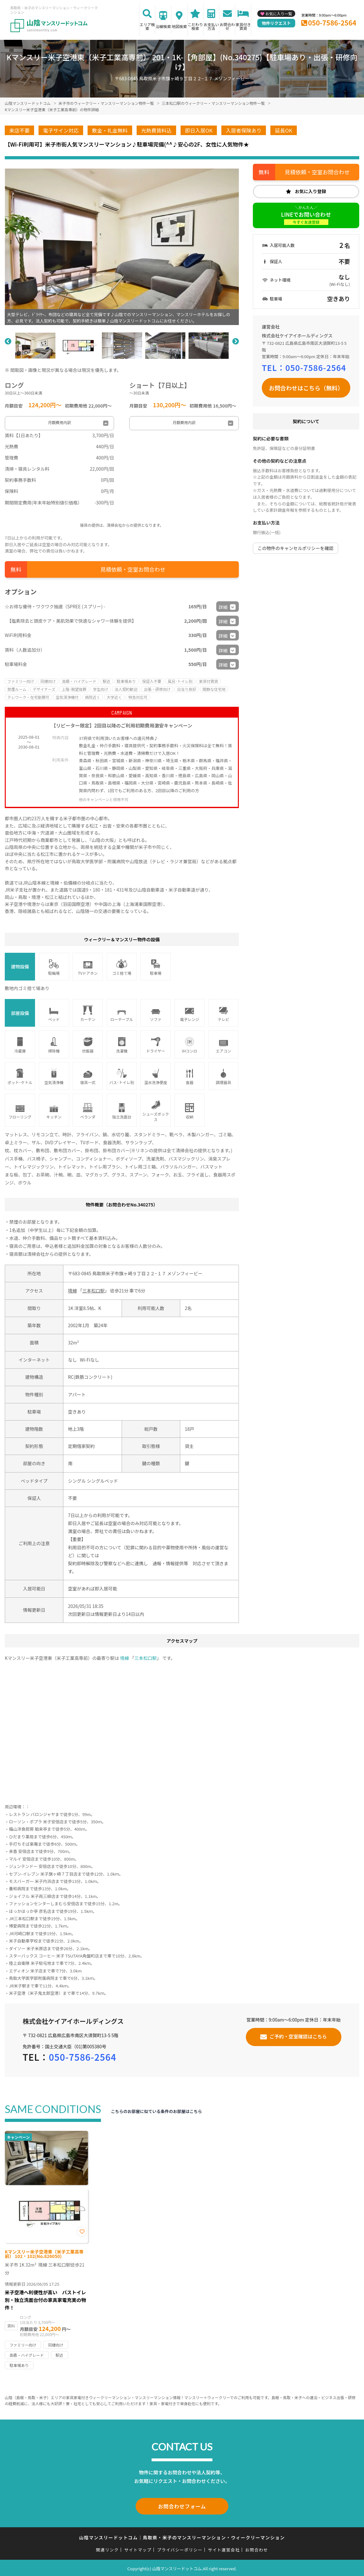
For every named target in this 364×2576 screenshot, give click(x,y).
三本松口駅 (93, 1290)
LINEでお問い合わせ (306, 217)
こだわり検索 (195, 26)
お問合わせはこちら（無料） (306, 388)
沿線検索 (163, 26)
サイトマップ (138, 2548)
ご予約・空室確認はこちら (298, 2036)
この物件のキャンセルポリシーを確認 (295, 548)
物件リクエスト (276, 23)
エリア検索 (147, 26)
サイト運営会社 (224, 2548)
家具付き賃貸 (243, 26)
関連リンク (107, 2548)
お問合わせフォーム (182, 2505)
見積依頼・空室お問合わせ (132, 569)
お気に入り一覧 (278, 13)
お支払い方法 (211, 26)
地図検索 (179, 26)
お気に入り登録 (310, 191)
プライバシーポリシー (180, 2548)
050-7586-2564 (332, 22)
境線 (72, 1290)
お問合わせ (227, 26)
